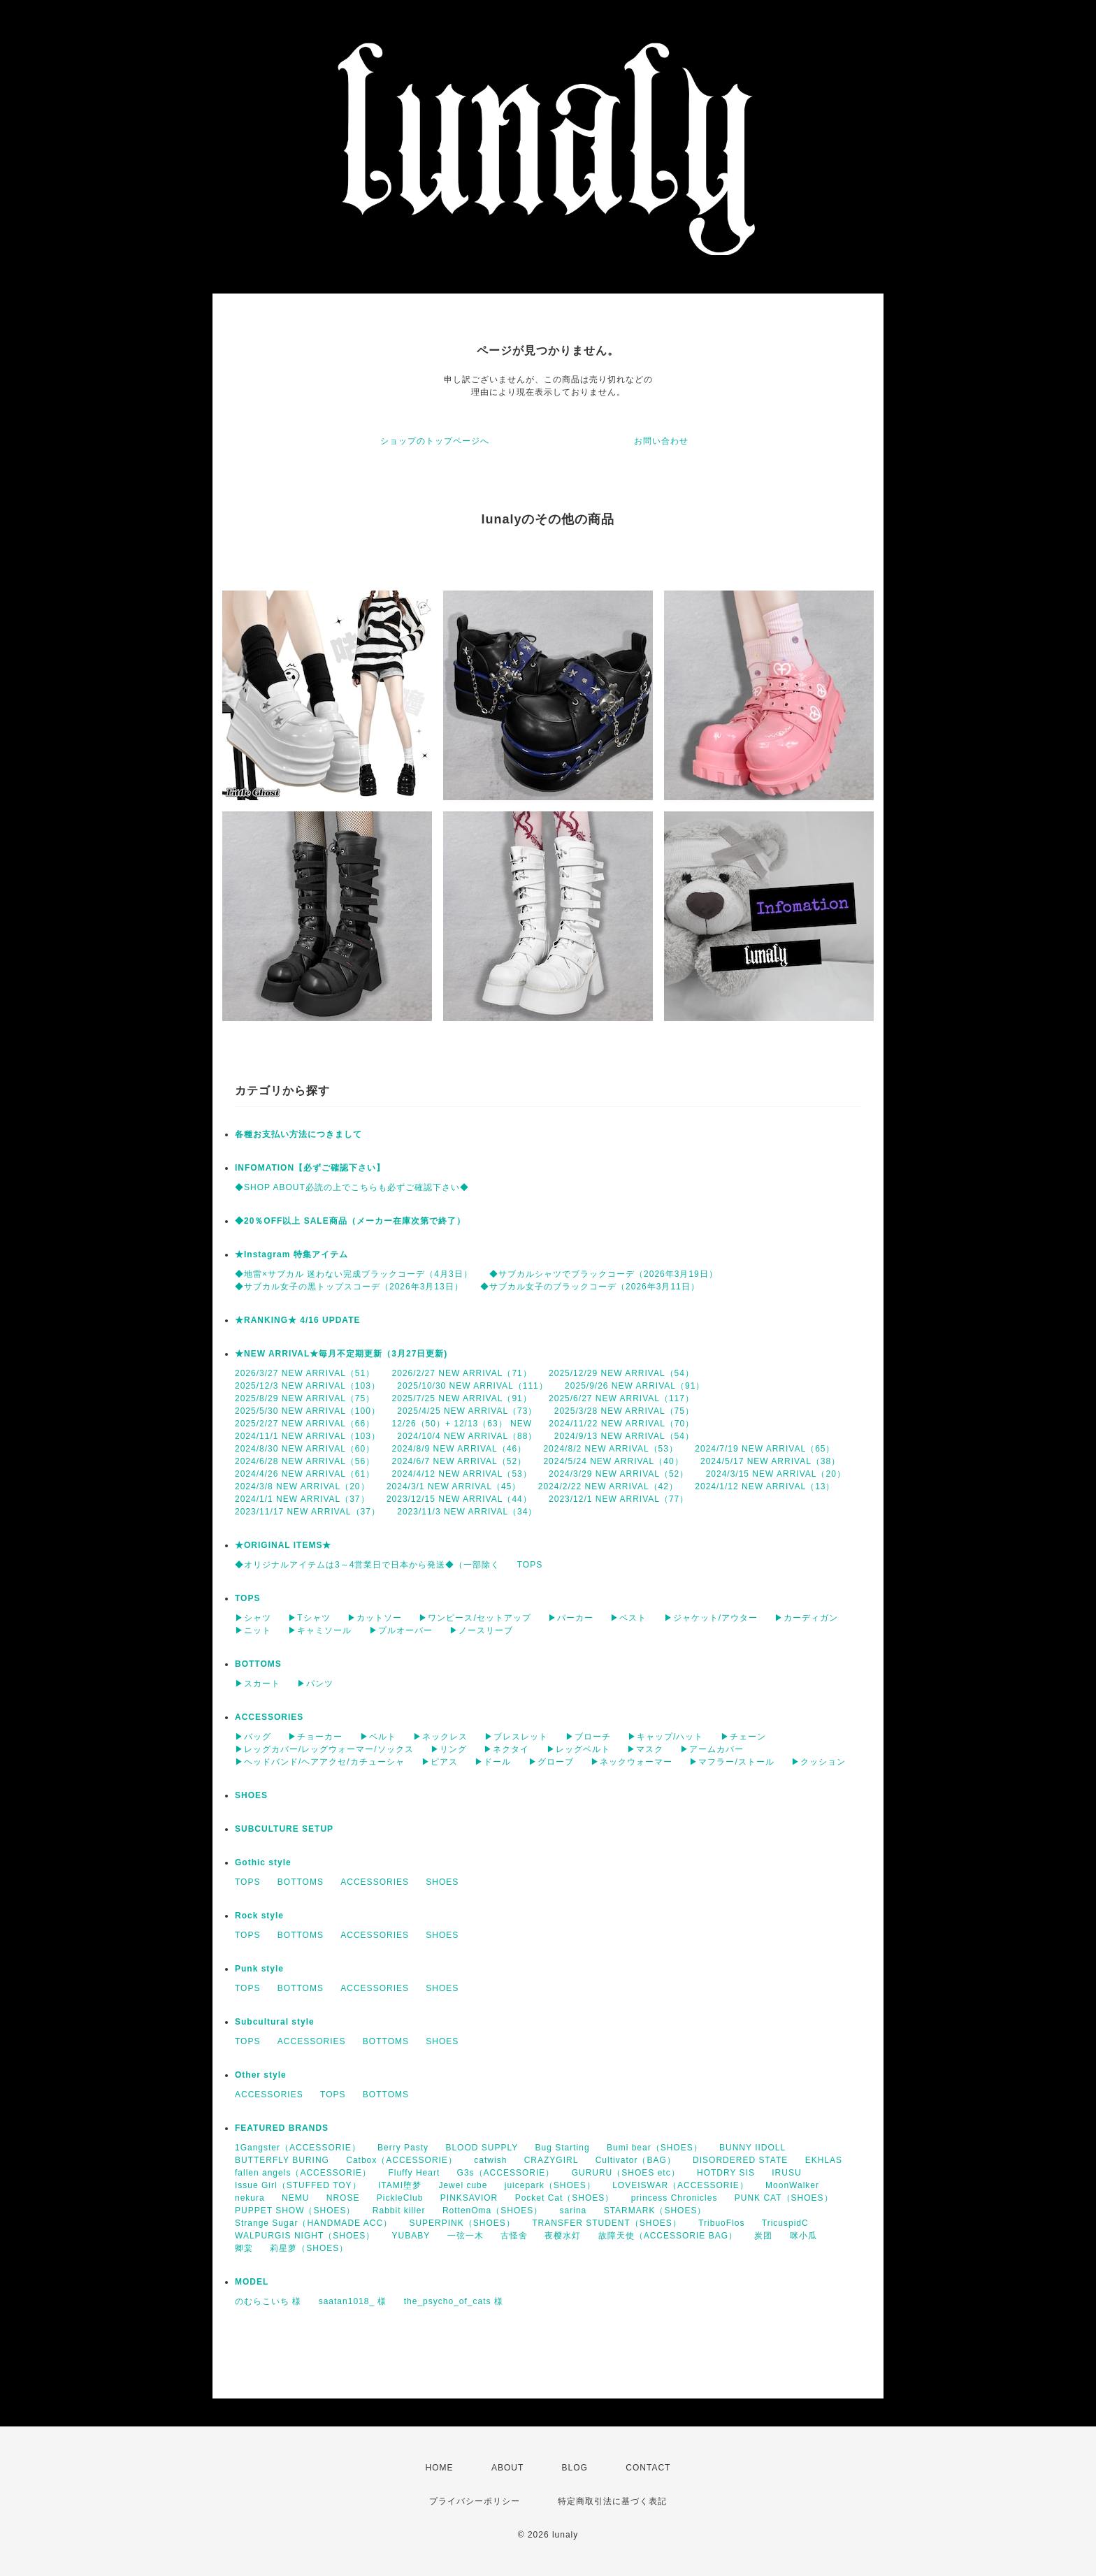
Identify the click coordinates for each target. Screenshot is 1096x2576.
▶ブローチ (588, 1737)
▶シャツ (253, 1618)
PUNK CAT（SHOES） (784, 2198)
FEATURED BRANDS (282, 2128)
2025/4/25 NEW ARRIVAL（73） (467, 1411)
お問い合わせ (661, 441)
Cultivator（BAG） (636, 2160)
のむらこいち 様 (268, 2301)
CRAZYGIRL (551, 2160)
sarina (573, 2210)
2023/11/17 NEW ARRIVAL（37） (307, 1512)
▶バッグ (253, 1737)
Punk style (259, 1969)
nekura (250, 2198)
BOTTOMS (258, 1664)
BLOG (575, 2468)
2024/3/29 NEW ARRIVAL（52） (618, 1474)
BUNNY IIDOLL (752, 2147)
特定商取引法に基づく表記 (612, 2501)
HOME (440, 2468)
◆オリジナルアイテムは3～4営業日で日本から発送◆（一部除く (367, 1565)
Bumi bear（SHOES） (654, 2147)
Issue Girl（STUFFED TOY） (298, 2185)
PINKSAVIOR (469, 2198)
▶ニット (253, 1630)
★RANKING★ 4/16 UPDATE (297, 1320)
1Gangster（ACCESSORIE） (298, 2147)
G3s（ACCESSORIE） (506, 2173)
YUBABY (411, 2236)
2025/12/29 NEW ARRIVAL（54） (621, 1373)
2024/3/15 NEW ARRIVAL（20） (776, 1474)
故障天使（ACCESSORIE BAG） (667, 2236)
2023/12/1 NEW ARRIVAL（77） (618, 1499)
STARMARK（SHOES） (655, 2210)
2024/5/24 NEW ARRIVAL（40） (613, 1461)
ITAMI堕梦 (399, 2185)
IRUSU (786, 2173)
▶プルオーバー (401, 1630)
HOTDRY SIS (726, 2173)
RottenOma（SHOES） (492, 2210)
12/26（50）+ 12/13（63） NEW (462, 1423)
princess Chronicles (674, 2198)
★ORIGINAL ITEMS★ (283, 1545)
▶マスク (645, 1749)
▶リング (449, 1749)
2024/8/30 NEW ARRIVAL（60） (305, 1449)
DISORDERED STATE (740, 2160)
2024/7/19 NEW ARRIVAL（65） (765, 1449)
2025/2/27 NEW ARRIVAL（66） (305, 1423)
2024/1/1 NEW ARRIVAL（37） (302, 1499)
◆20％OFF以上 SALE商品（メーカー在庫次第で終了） (350, 1221)
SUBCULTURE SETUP (284, 1829)
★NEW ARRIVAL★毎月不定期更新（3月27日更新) (341, 1354)
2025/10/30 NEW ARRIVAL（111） (472, 1386)
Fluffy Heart (414, 2173)
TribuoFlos (721, 2223)
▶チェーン (743, 1737)
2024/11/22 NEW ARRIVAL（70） (621, 1423)
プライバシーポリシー (474, 2501)
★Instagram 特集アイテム (291, 1254)
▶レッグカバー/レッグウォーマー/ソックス (324, 1749)
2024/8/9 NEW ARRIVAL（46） (459, 1449)
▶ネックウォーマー (631, 1762)
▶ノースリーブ (481, 1630)
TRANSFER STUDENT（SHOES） (607, 2223)
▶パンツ (315, 1683)
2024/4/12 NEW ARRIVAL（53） (462, 1474)
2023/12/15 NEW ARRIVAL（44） (459, 1499)
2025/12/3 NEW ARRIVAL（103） (307, 1386)
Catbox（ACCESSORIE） (401, 2160)
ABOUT (507, 2468)
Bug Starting (562, 2147)
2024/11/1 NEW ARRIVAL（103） (307, 1436)
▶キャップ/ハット (665, 1737)
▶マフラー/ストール (731, 1762)
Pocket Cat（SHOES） (564, 2198)
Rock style (259, 1915)
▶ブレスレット (516, 1737)
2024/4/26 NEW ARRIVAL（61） (305, 1474)
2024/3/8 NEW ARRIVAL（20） (302, 1486)
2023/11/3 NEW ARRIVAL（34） (467, 1512)
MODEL (251, 2282)
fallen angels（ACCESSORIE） (303, 2173)
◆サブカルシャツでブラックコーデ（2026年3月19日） (603, 1274)
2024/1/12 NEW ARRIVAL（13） (765, 1486)
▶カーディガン (806, 1618)
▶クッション (818, 1762)
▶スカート (257, 1683)
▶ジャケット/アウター (711, 1618)
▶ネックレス (440, 1737)
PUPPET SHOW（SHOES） (295, 2210)
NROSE (343, 2198)
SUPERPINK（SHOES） (461, 2223)
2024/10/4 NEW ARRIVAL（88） (467, 1436)
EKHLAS (823, 2160)
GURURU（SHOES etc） (626, 2173)
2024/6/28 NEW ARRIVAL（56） (305, 1461)
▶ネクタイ (506, 1749)
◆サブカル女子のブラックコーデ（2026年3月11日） (590, 1286)
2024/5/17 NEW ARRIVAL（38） (770, 1461)
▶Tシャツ (309, 1618)
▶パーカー (570, 1618)
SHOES (251, 1795)
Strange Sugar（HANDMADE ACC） (313, 2223)
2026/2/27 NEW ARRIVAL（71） (462, 1373)
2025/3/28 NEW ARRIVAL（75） (624, 1411)
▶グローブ (551, 1762)
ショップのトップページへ (434, 441)
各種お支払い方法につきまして (298, 1134)
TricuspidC (785, 2223)
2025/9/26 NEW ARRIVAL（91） (635, 1386)
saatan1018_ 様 (353, 2301)
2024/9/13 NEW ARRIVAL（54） (624, 1436)
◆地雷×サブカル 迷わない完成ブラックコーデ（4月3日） (354, 1274)
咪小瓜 (803, 2236)
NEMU (295, 2198)
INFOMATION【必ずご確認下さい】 (310, 1168)
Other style (261, 2075)
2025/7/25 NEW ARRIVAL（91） (462, 1398)
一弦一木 (465, 2236)
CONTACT (648, 2468)
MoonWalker (792, 2185)
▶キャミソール (320, 1630)
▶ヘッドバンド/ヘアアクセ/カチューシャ (320, 1762)
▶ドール (493, 1762)
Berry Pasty (402, 2147)
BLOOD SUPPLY (481, 2147)
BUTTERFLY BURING (282, 2160)
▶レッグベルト (578, 1749)
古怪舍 (514, 2236)
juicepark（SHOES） (550, 2185)
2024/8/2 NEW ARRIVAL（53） (610, 1449)
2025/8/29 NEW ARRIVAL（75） (305, 1398)
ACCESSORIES (269, 1717)
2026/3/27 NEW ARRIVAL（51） (305, 1373)
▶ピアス (439, 1762)
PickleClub (400, 2198)
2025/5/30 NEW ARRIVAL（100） (307, 1411)
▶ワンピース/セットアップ (475, 1618)
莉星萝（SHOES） (309, 2248)
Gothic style (263, 1862)
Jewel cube (462, 2185)
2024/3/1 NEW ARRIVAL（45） (454, 1486)
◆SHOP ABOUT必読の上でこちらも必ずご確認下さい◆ (352, 1187)
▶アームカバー (712, 1749)
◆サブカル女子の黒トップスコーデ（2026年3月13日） (349, 1286)
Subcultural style (275, 2022)
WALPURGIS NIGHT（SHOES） (305, 2236)
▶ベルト (378, 1737)
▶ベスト (628, 1618)
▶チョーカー (315, 1737)
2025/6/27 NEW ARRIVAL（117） (621, 1398)
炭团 (763, 2236)
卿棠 (244, 2248)
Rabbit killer (399, 2210)
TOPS (529, 1565)
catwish (490, 2160)
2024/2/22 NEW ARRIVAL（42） (608, 1486)
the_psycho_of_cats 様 (453, 2301)
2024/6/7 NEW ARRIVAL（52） (459, 1461)
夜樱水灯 (563, 2236)
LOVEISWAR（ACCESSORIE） (680, 2185)
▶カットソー (374, 1618)
